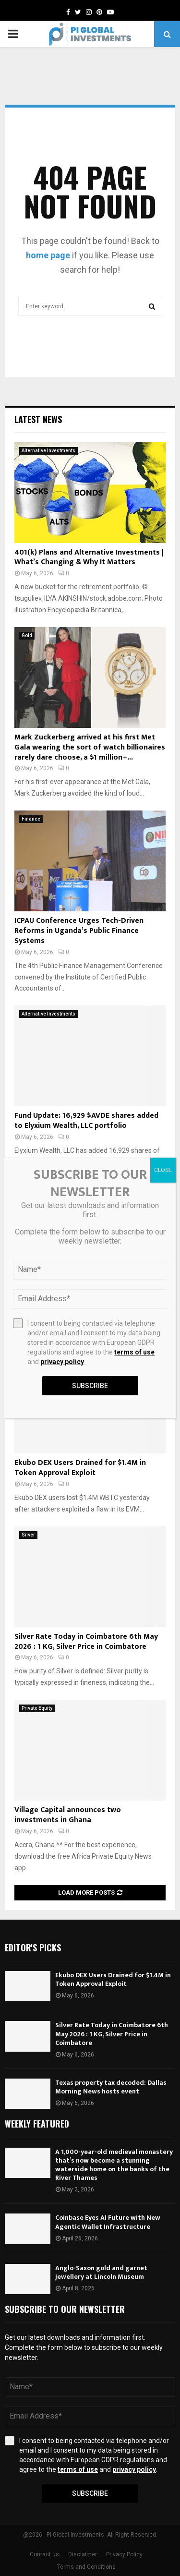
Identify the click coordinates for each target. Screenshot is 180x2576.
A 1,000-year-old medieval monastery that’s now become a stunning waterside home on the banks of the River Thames (114, 2165)
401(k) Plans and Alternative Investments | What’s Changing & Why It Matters (89, 557)
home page (48, 255)
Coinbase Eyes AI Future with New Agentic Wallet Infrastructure (107, 2222)
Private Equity (37, 1708)
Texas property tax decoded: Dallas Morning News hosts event (111, 2087)
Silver (28, 1534)
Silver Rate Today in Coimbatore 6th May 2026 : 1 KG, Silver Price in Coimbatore (86, 1641)
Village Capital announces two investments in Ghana (67, 1814)
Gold (27, 635)
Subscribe (90, 2493)
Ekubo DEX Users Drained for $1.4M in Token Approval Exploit (80, 1467)
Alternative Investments (48, 450)
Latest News (38, 419)
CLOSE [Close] (163, 1170)
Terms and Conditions (86, 2567)
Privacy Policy (124, 2554)
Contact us (44, 2554)
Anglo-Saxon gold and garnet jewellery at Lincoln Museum (101, 2272)
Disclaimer (82, 2554)
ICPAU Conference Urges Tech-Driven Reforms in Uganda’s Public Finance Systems (79, 930)
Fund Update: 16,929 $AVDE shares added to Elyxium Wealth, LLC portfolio (86, 1120)
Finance (31, 819)
